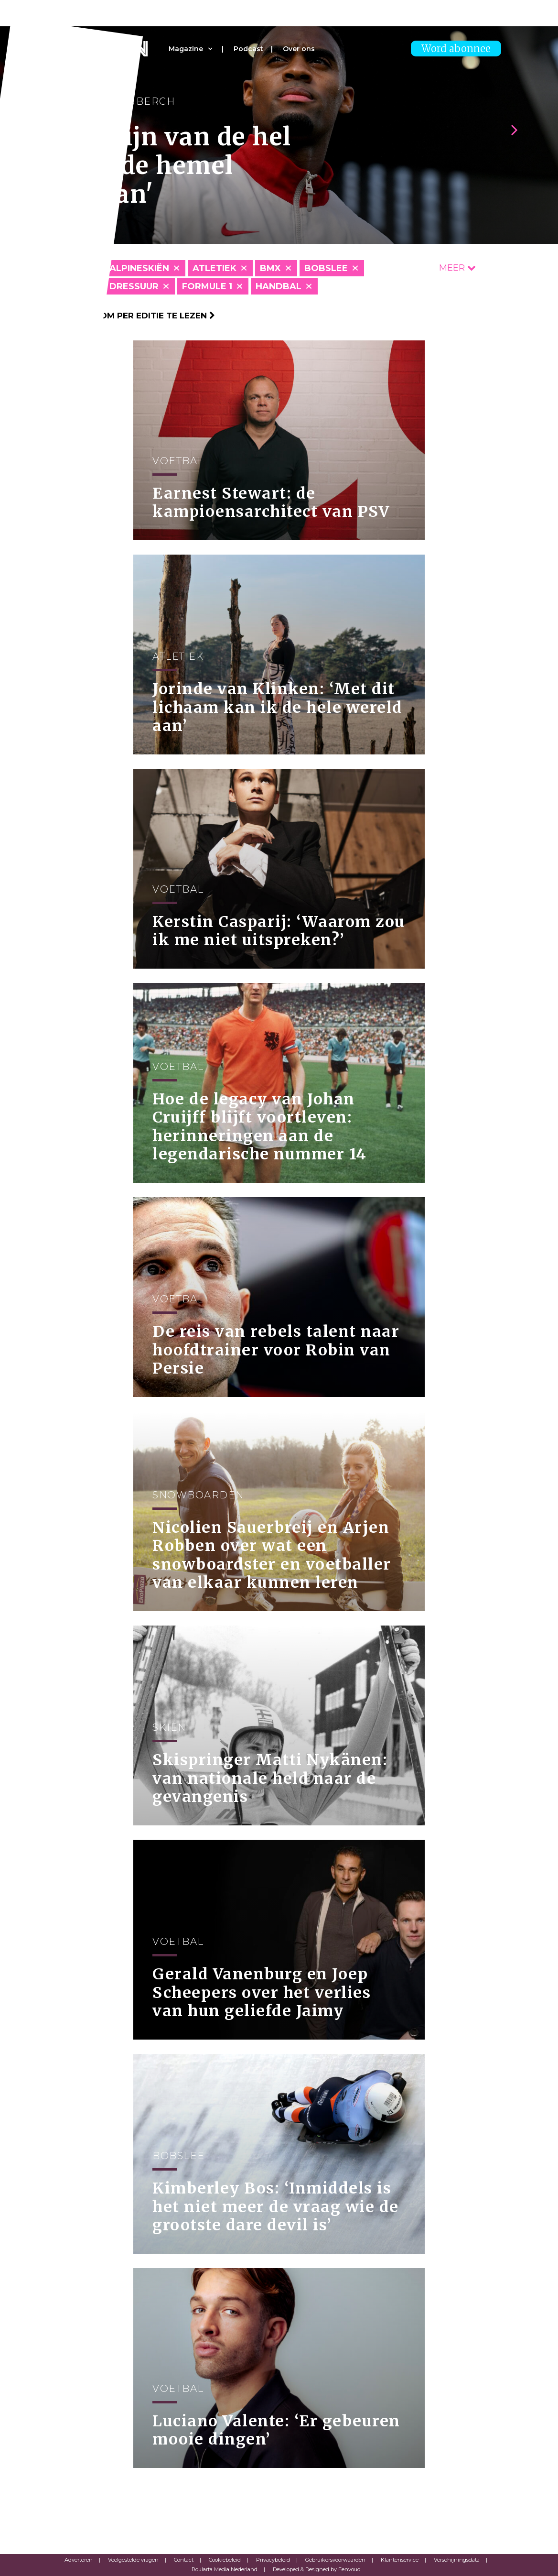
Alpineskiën (139, 268)
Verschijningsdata (457, 2559)
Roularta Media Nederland (225, 2569)
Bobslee (326, 268)
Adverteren (78, 2559)
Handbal (278, 286)
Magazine (186, 48)
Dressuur (134, 286)
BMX (270, 268)
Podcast (248, 48)
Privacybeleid (273, 2559)
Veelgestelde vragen (133, 2559)
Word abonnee (456, 49)
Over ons (299, 48)
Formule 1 (207, 286)
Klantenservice (399, 2559)
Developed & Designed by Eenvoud (317, 2569)
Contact (183, 2559)
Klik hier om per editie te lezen (136, 315)
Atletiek (214, 268)
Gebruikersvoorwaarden (335, 2559)
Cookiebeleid (225, 2559)
